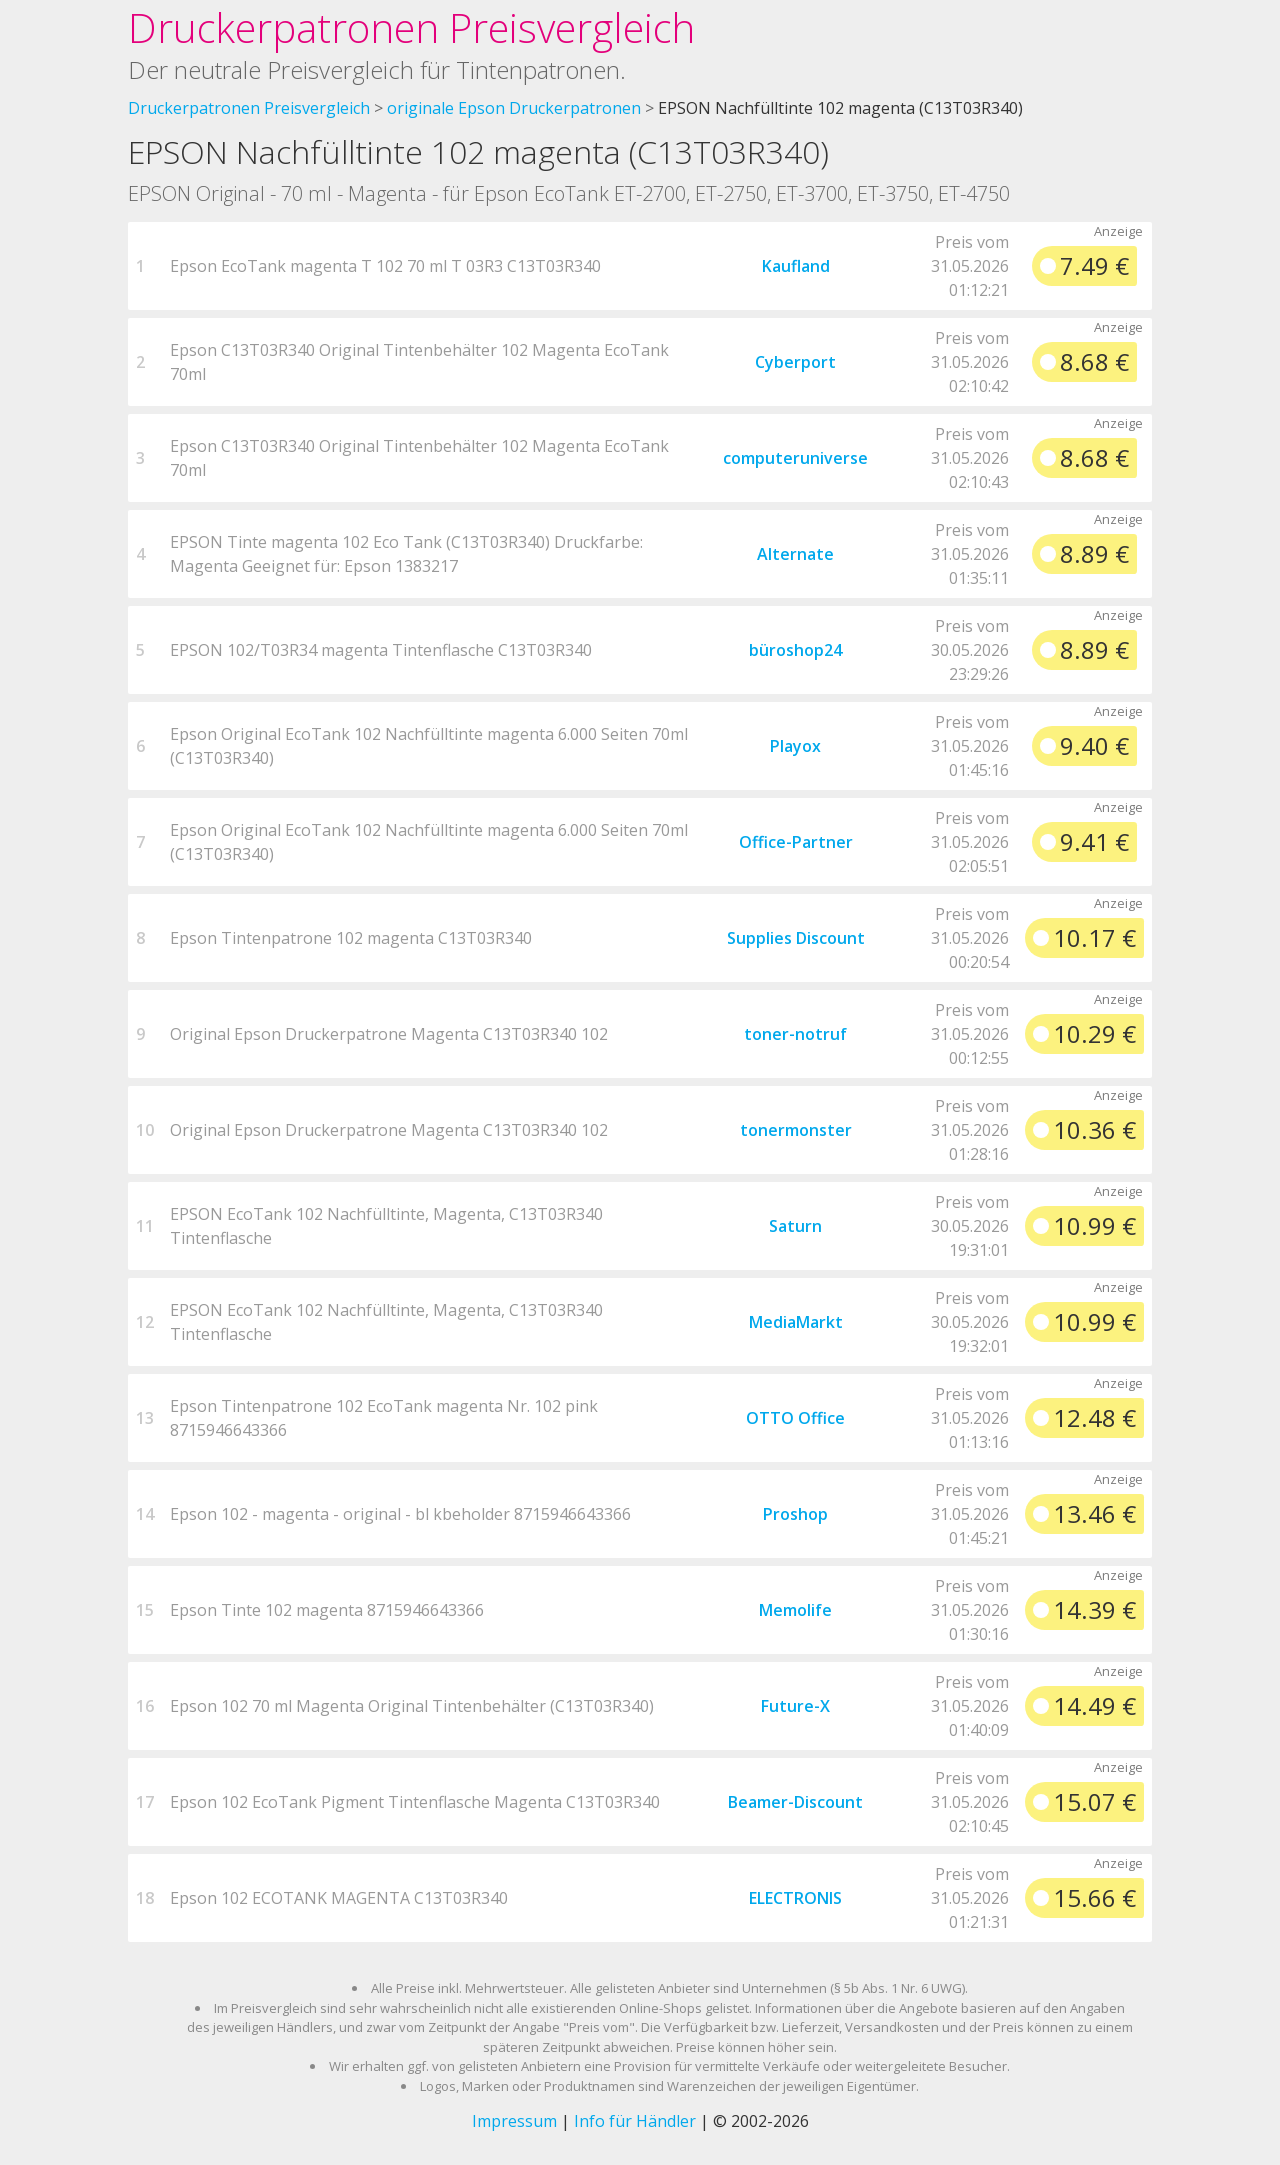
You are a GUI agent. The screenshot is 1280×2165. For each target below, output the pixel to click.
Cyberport (795, 362)
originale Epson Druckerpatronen (514, 108)
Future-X (795, 1706)
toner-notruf (795, 1034)
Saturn (795, 1226)
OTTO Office (795, 1418)
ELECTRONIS (795, 1898)
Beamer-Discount (795, 1802)
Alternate (795, 554)
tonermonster (796, 1130)
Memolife (795, 1610)
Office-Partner (796, 842)
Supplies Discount (796, 938)
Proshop (795, 1514)
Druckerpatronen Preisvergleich (411, 27)
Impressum (514, 2121)
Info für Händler (635, 2121)
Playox (795, 746)
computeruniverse (795, 458)
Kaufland (796, 266)
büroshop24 (795, 650)
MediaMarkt (796, 1322)
